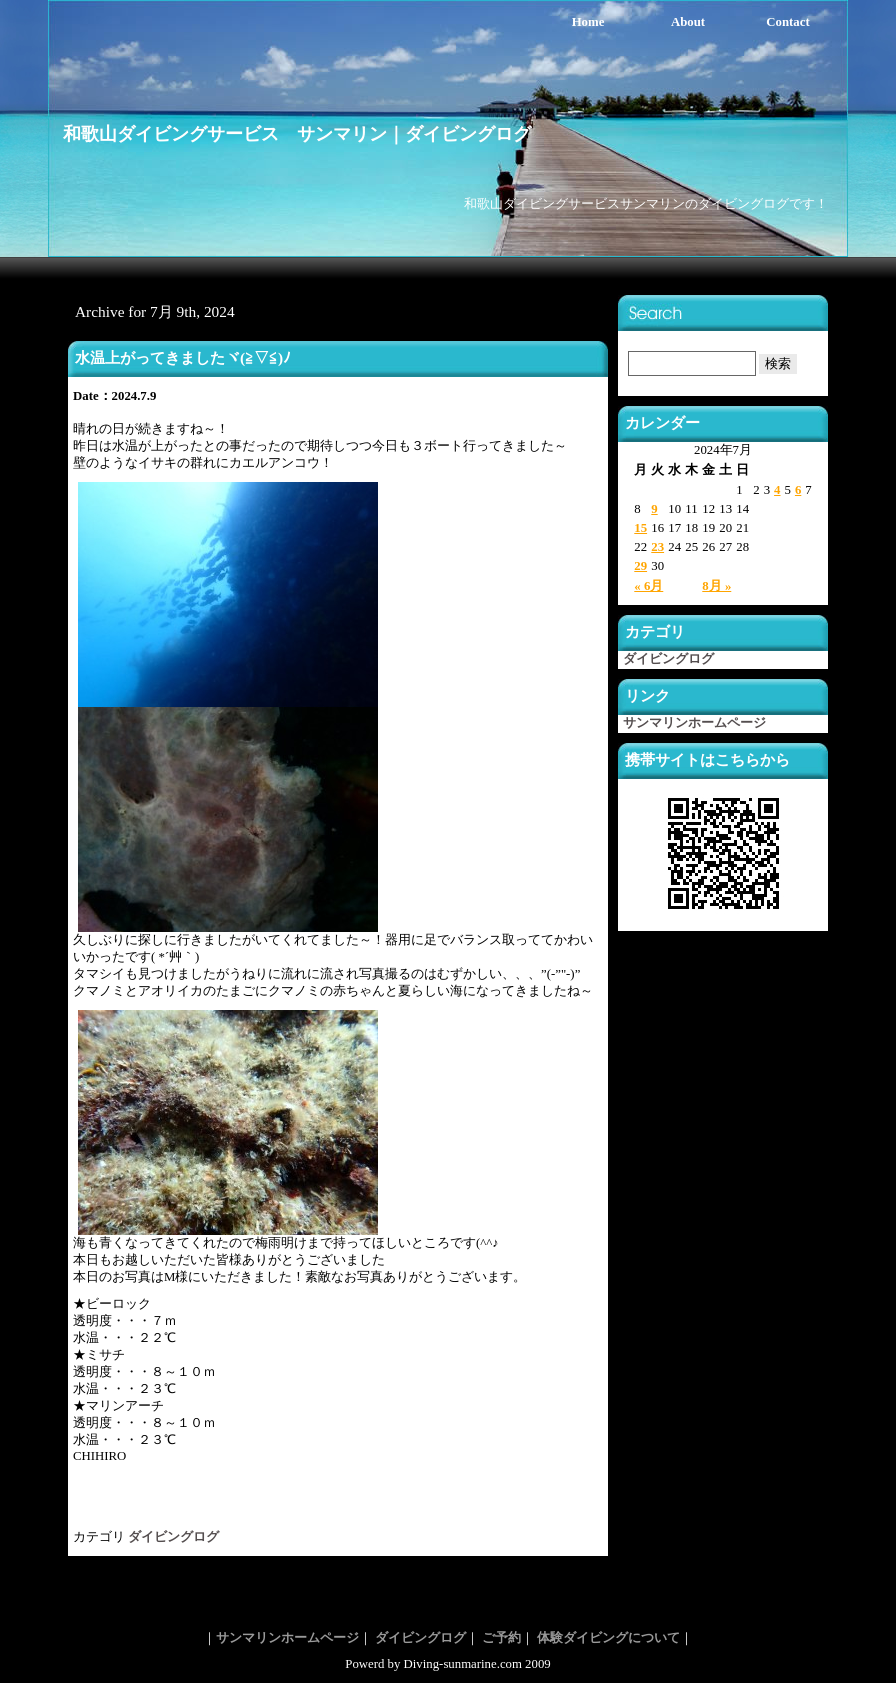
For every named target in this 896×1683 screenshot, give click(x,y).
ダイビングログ (173, 1537)
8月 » (716, 586)
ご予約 (501, 1638)
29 (640, 566)
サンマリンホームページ (694, 723)
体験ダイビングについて (608, 1638)
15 (640, 528)
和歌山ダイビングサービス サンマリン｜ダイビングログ (297, 134)
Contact (787, 22)
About (688, 22)
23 (657, 547)
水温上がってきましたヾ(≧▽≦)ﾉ (183, 357)
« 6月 (648, 586)
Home (588, 22)
